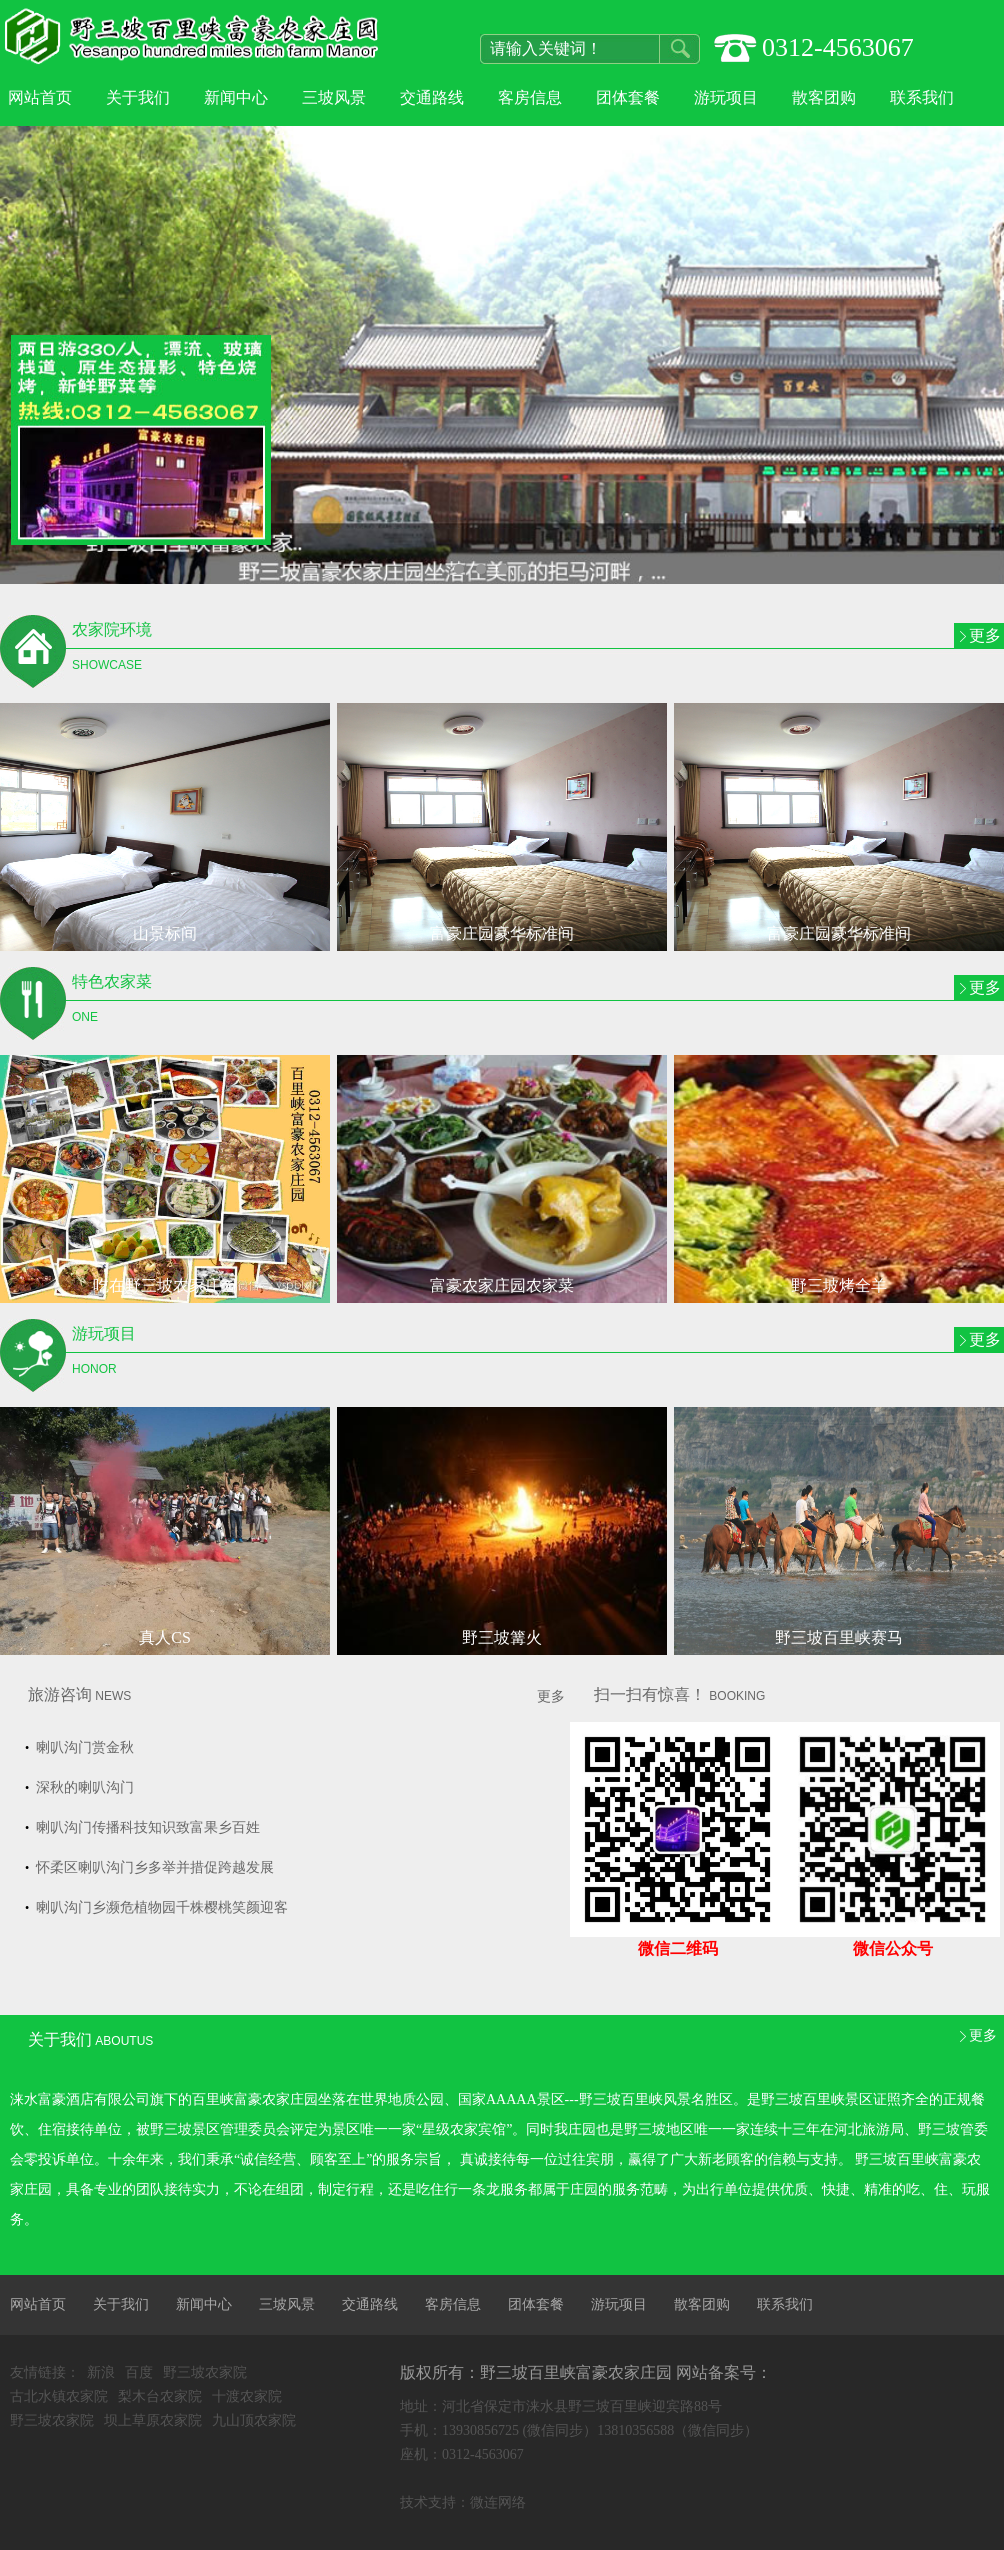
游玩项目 (726, 97)
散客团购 (824, 97)
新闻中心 (236, 97)
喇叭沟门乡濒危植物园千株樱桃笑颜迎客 (160, 1907)
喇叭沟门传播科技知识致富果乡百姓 (146, 1827)
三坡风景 (334, 97)
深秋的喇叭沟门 (83, 1787)
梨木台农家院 (160, 2396)
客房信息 (530, 97)
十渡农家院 (247, 2396)
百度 (139, 2372)
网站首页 (40, 97)
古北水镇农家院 (59, 2396)
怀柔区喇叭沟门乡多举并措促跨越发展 (153, 1867)
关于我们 (138, 97)
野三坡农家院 (205, 2372)
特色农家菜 (208, 1003)
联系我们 (922, 97)
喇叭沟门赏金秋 (83, 1747)
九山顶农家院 (254, 2420)
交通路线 (432, 97)
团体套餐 (628, 97)
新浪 (101, 2372)
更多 (985, 635)
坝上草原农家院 (153, 2420)
